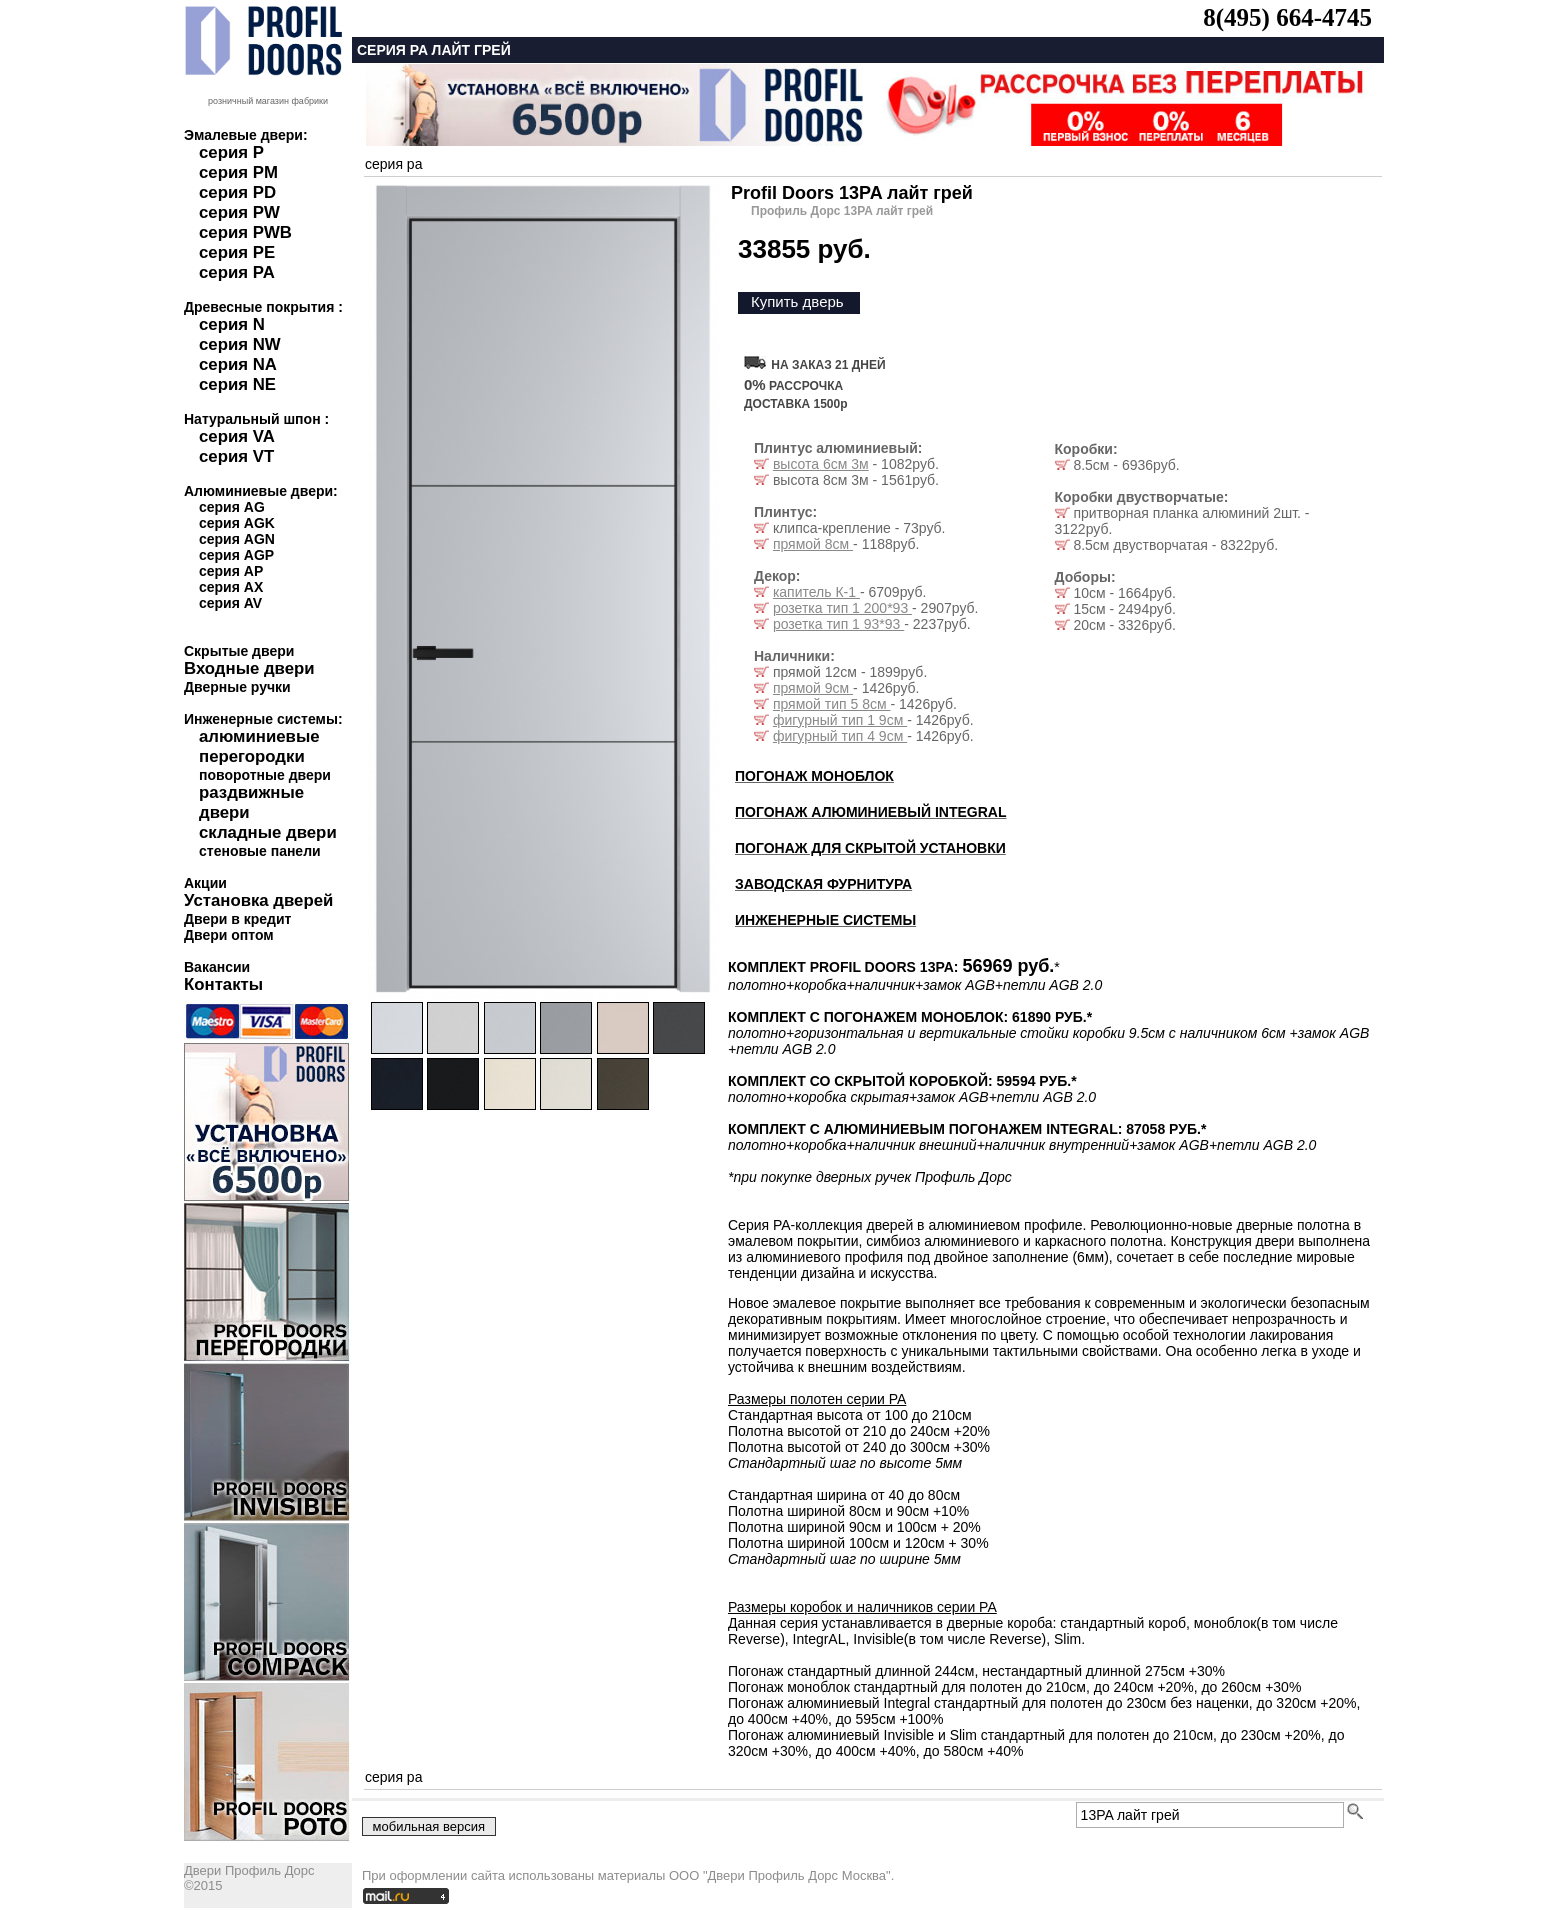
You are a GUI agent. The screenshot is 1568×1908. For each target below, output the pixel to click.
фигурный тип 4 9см (840, 736)
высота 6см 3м (821, 464)
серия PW (239, 212)
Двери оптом (229, 935)
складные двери (268, 832)
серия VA (237, 436)
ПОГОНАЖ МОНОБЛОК (814, 776)
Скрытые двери (239, 651)
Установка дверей (258, 900)
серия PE (237, 252)
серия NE (237, 384)
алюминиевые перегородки (259, 746)
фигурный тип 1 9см (840, 720)
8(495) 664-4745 (1287, 17)
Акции (205, 883)
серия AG (232, 507)
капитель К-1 (816, 592)
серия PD (237, 192)
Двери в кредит (237, 919)
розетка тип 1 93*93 (838, 624)
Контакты (223, 984)
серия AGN (237, 539)
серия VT (236, 456)
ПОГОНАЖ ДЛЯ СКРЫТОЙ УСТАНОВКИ (870, 848)
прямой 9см (813, 688)
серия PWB (245, 232)
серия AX (231, 587)
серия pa (393, 164)
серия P (231, 152)
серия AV (230, 603)
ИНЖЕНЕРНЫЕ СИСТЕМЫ (825, 920)
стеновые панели (260, 851)
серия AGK (237, 523)
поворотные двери (265, 775)
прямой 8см (813, 544)
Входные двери (249, 668)
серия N (232, 324)
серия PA (237, 272)
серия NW (240, 344)
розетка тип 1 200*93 (842, 608)
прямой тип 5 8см (832, 704)
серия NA (238, 364)
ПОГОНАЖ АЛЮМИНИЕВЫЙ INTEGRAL (870, 812)
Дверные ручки (237, 687)
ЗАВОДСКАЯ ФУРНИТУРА (823, 884)
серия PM (238, 172)
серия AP (231, 571)
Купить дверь (797, 301)
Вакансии (217, 967)
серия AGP (236, 555)
